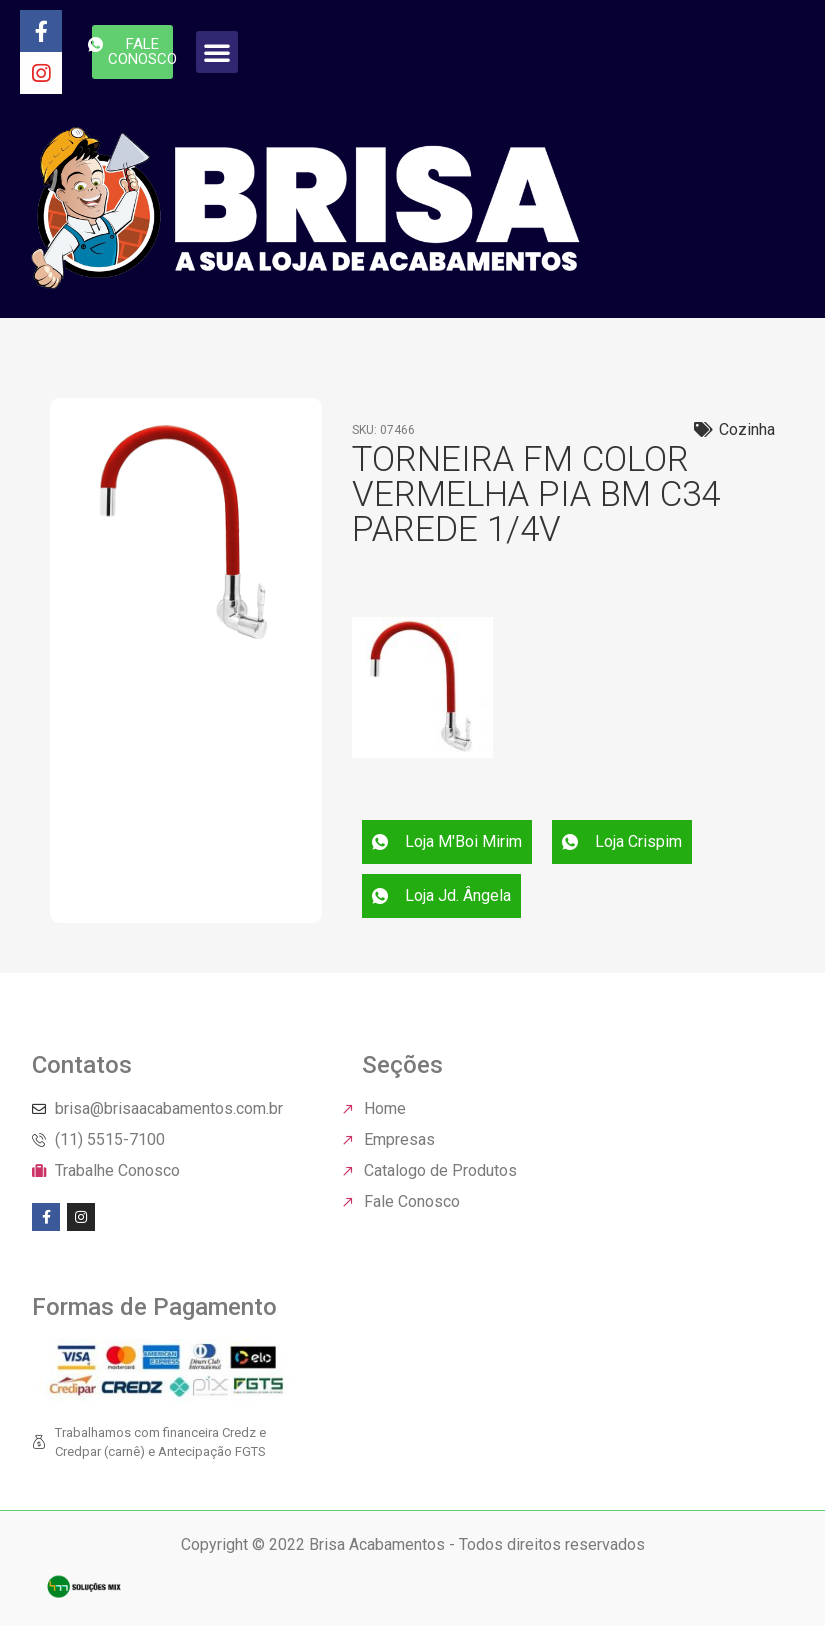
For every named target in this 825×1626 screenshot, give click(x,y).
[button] (217, 52)
